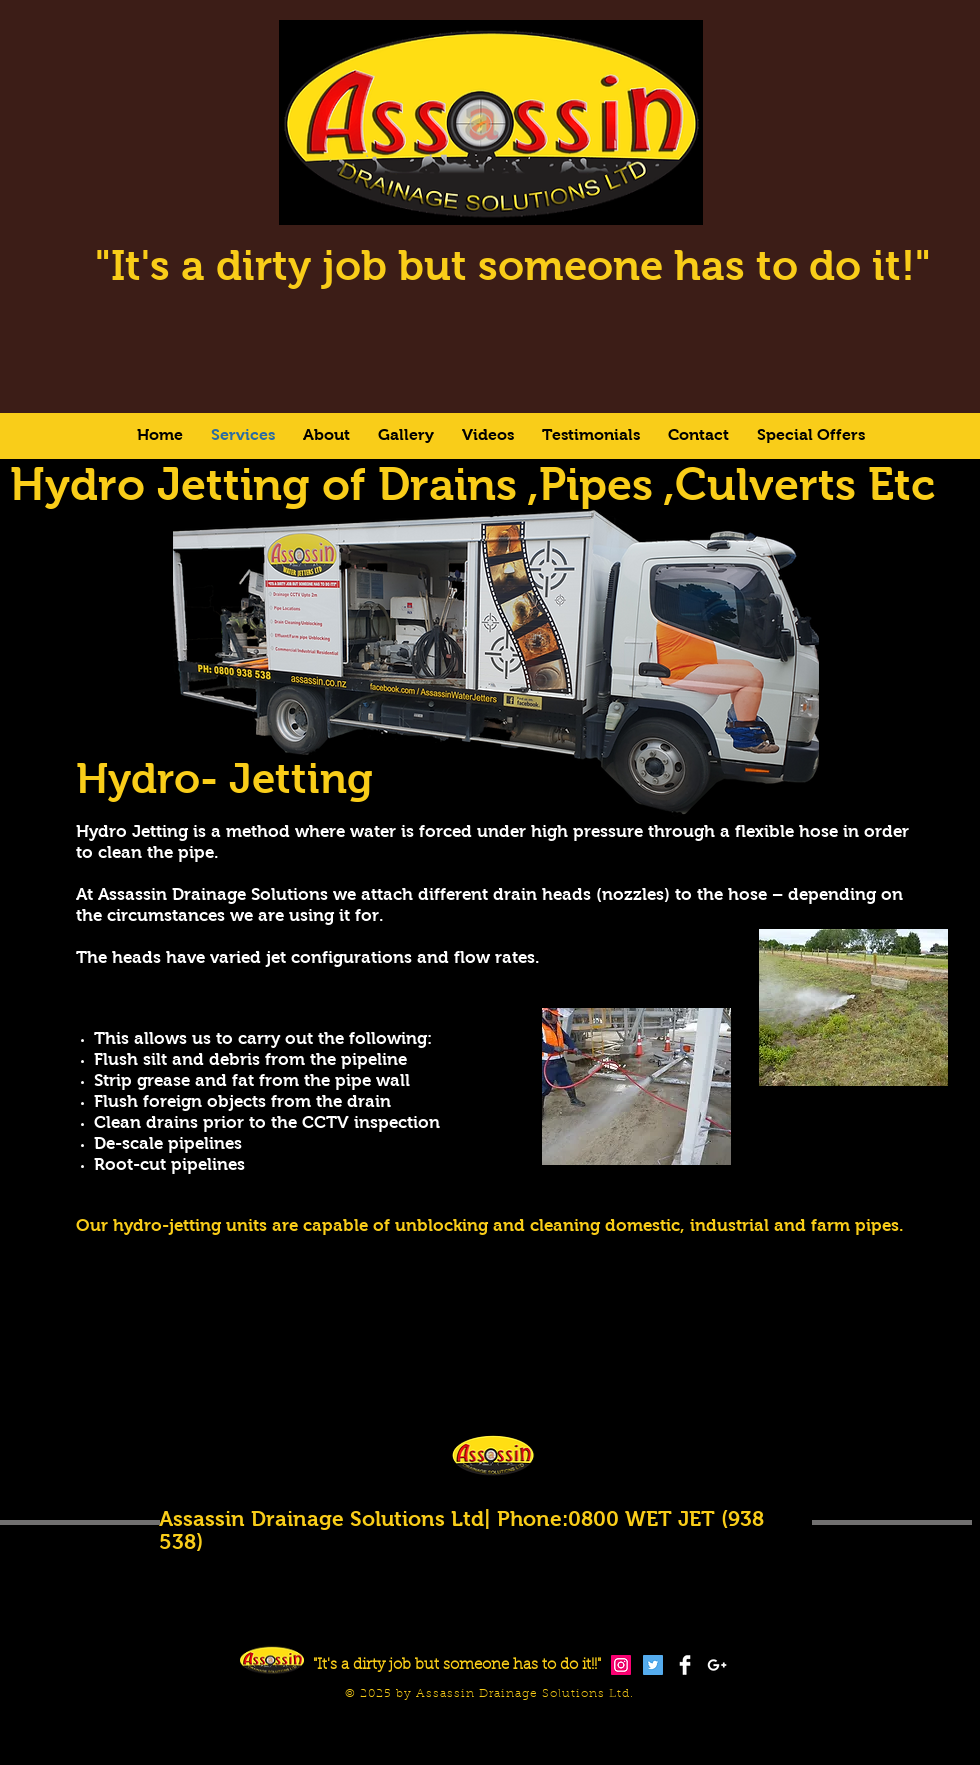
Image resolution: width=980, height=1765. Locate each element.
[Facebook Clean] (685, 1665)
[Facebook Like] (755, 1732)
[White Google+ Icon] (717, 1665)
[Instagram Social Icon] (621, 1665)
